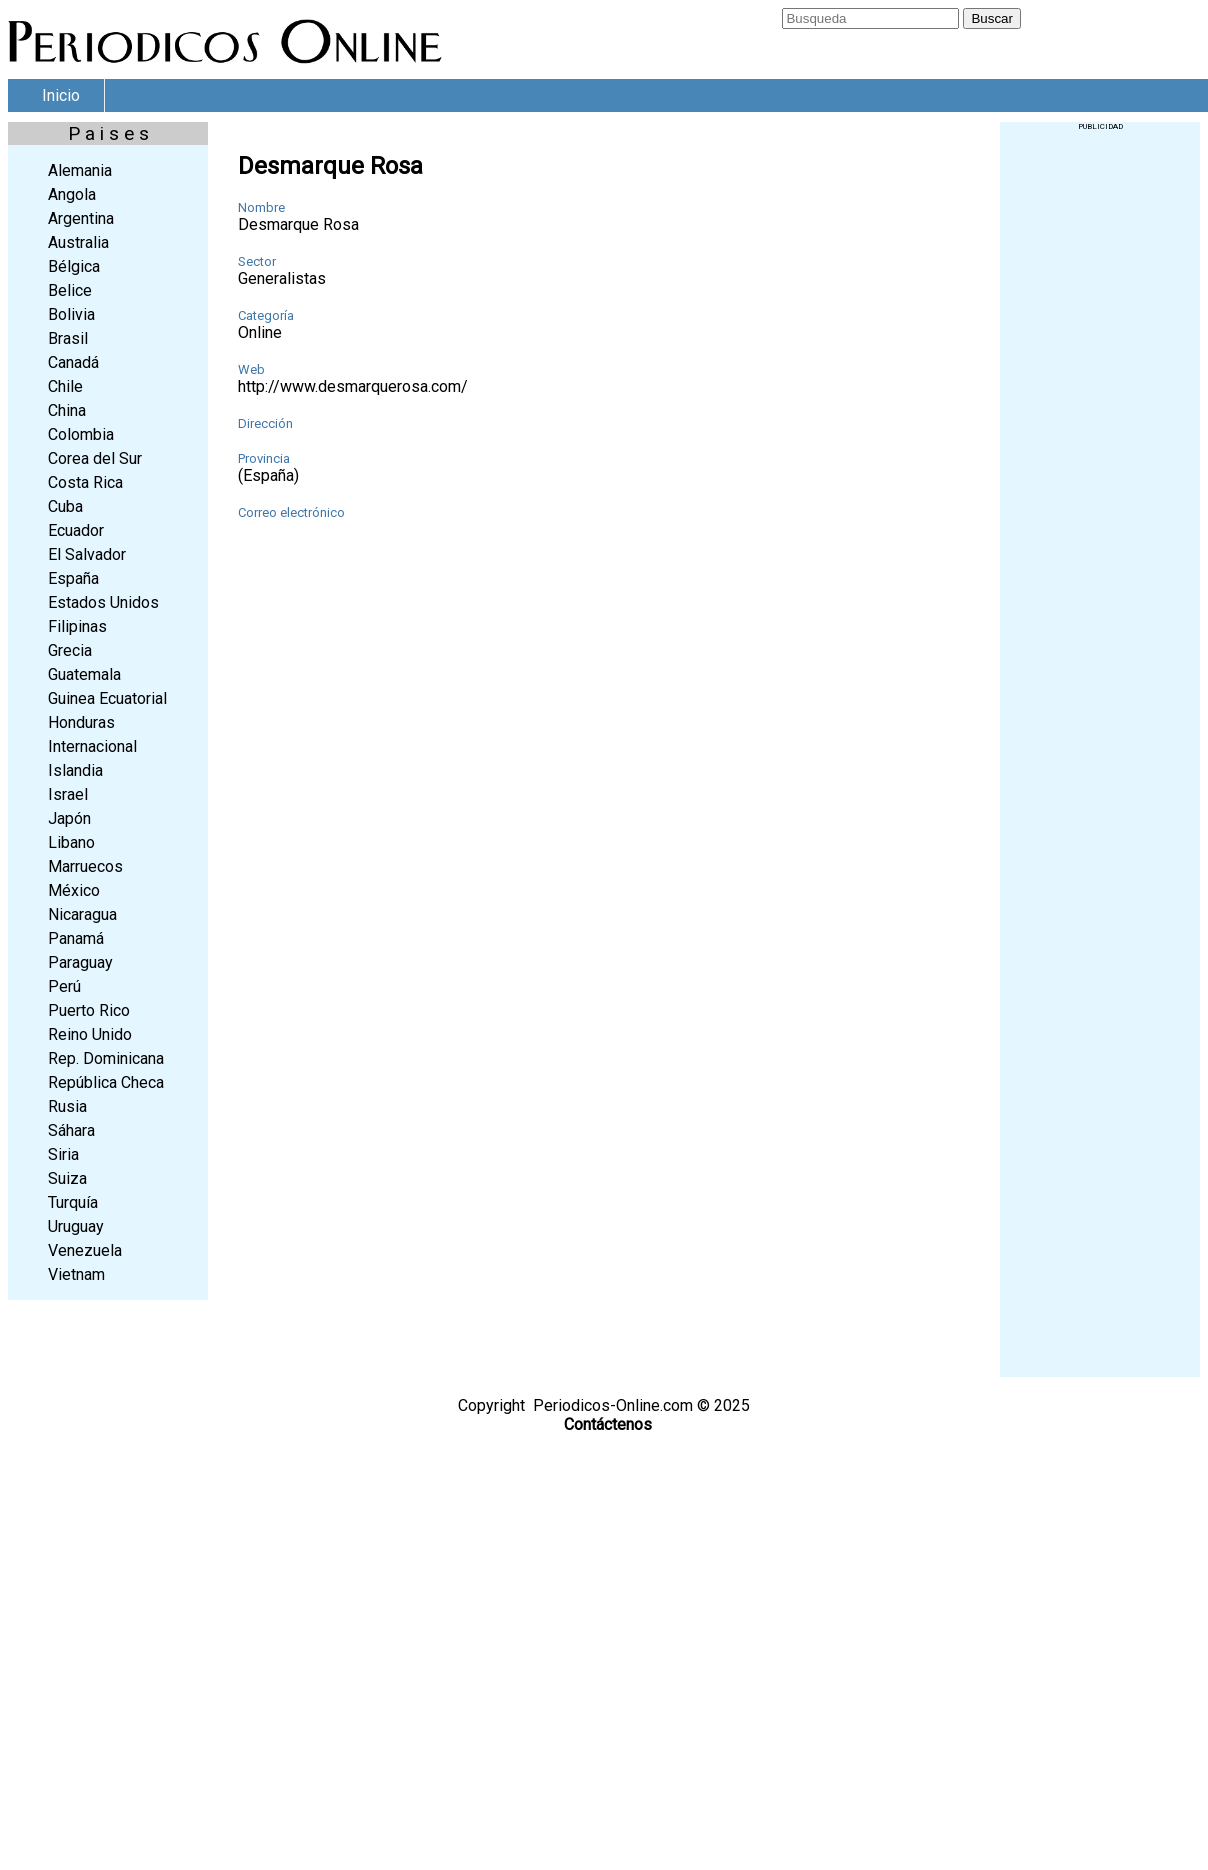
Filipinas (77, 626)
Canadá (73, 362)
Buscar (991, 18)
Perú (64, 986)
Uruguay (76, 1226)
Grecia (70, 650)
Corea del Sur (95, 458)
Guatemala (84, 674)
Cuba (65, 506)
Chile (65, 386)
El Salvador (87, 554)
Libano (71, 842)
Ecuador (76, 530)
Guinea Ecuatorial (107, 698)
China (67, 410)
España (73, 578)
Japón (69, 818)
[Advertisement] (1100, 431)
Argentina (81, 218)
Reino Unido (90, 1034)
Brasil (68, 338)
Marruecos (85, 866)
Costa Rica (85, 482)
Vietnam (76, 1274)
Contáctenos (608, 1424)
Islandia (75, 770)
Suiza (67, 1178)
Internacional (92, 746)
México (74, 890)
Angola (72, 194)
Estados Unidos (103, 602)
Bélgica (74, 266)
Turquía (73, 1202)
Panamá (76, 938)
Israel (68, 794)
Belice (70, 290)
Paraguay (80, 962)
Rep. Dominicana (106, 1058)
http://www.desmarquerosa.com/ (353, 386)
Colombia (81, 434)
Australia (78, 242)
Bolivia (71, 314)
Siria (63, 1154)
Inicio (61, 95)
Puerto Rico (89, 1010)
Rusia (67, 1106)
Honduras (81, 722)
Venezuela (85, 1250)
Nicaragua (82, 914)
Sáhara (71, 1130)
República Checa (106, 1082)
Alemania (80, 170)
